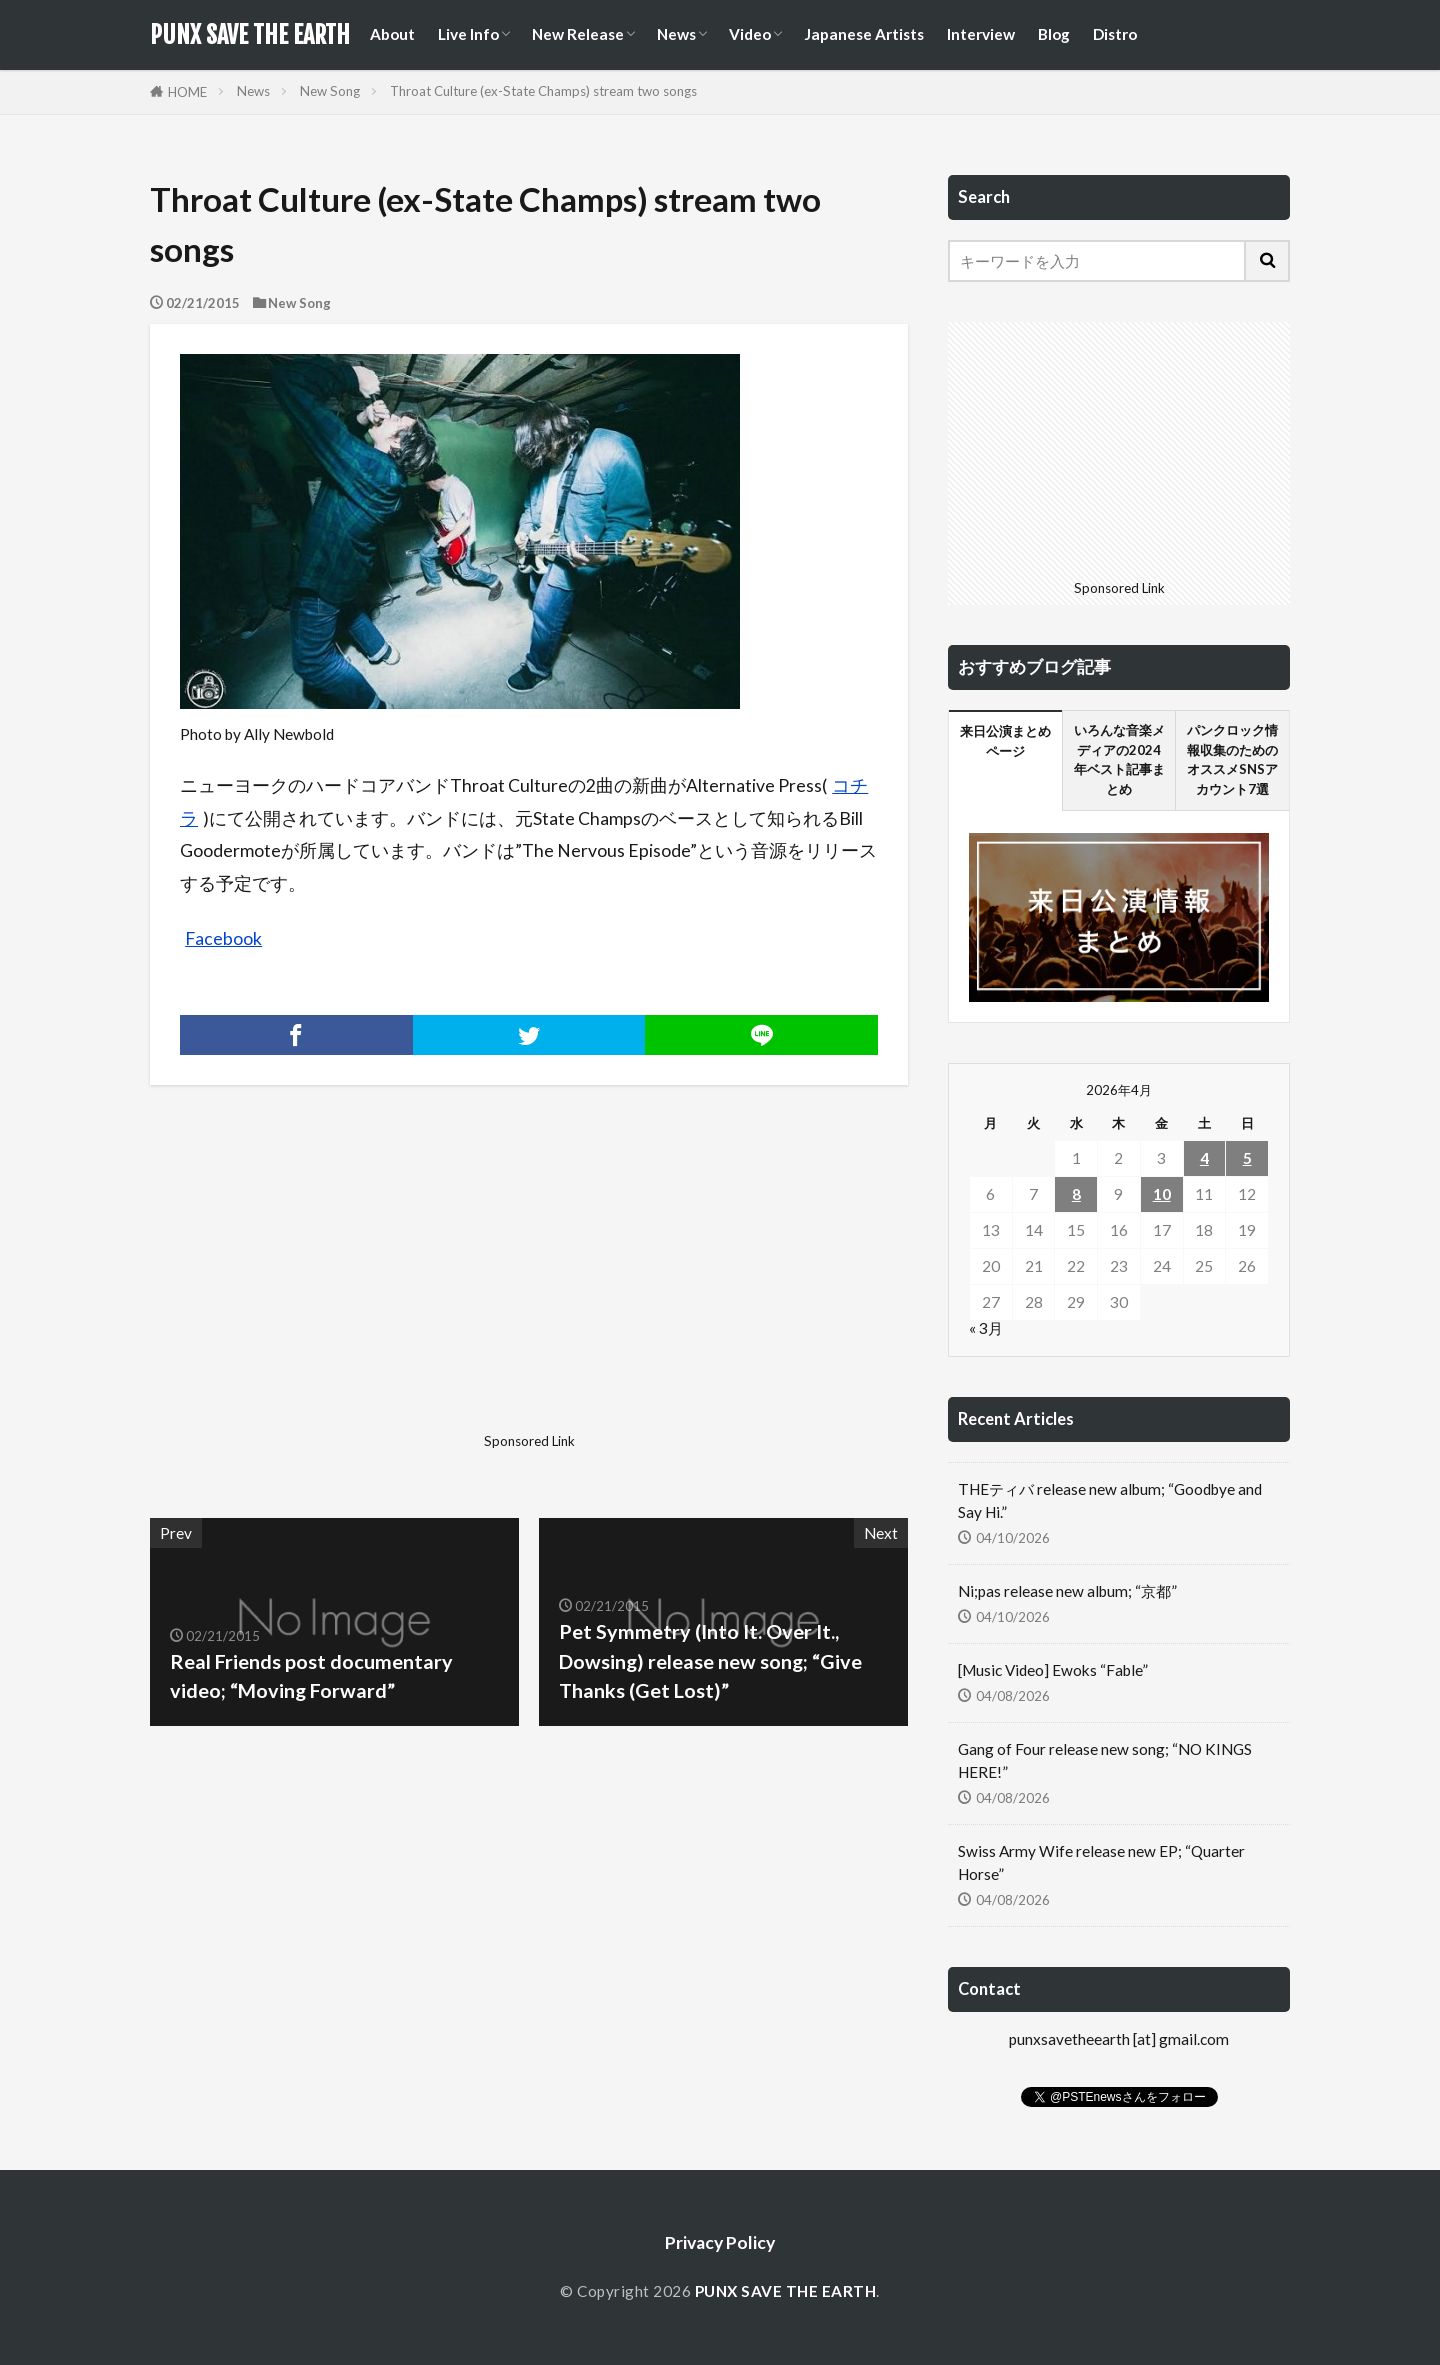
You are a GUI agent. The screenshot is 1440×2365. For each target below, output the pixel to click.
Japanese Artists (864, 34)
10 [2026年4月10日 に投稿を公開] (1162, 1194)
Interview (981, 34)
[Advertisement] (337, 1285)
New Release (578, 34)
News (676, 34)
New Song (330, 91)
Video (750, 34)
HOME (187, 92)
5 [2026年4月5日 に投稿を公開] (1247, 1158)
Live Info (468, 34)
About (392, 34)
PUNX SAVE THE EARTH (250, 35)
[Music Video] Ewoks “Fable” (1053, 1670)
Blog (1054, 34)
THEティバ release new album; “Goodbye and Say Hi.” (1110, 1500)
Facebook (223, 938)
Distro (1115, 34)
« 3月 (986, 1328)
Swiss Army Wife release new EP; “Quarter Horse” (1101, 1862)
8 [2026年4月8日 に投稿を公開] (1076, 1194)
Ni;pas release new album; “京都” (1067, 1591)
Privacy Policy (720, 2242)
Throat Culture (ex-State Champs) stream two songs (543, 91)
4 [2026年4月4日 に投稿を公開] (1204, 1158)
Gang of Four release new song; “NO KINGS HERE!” (1105, 1760)
